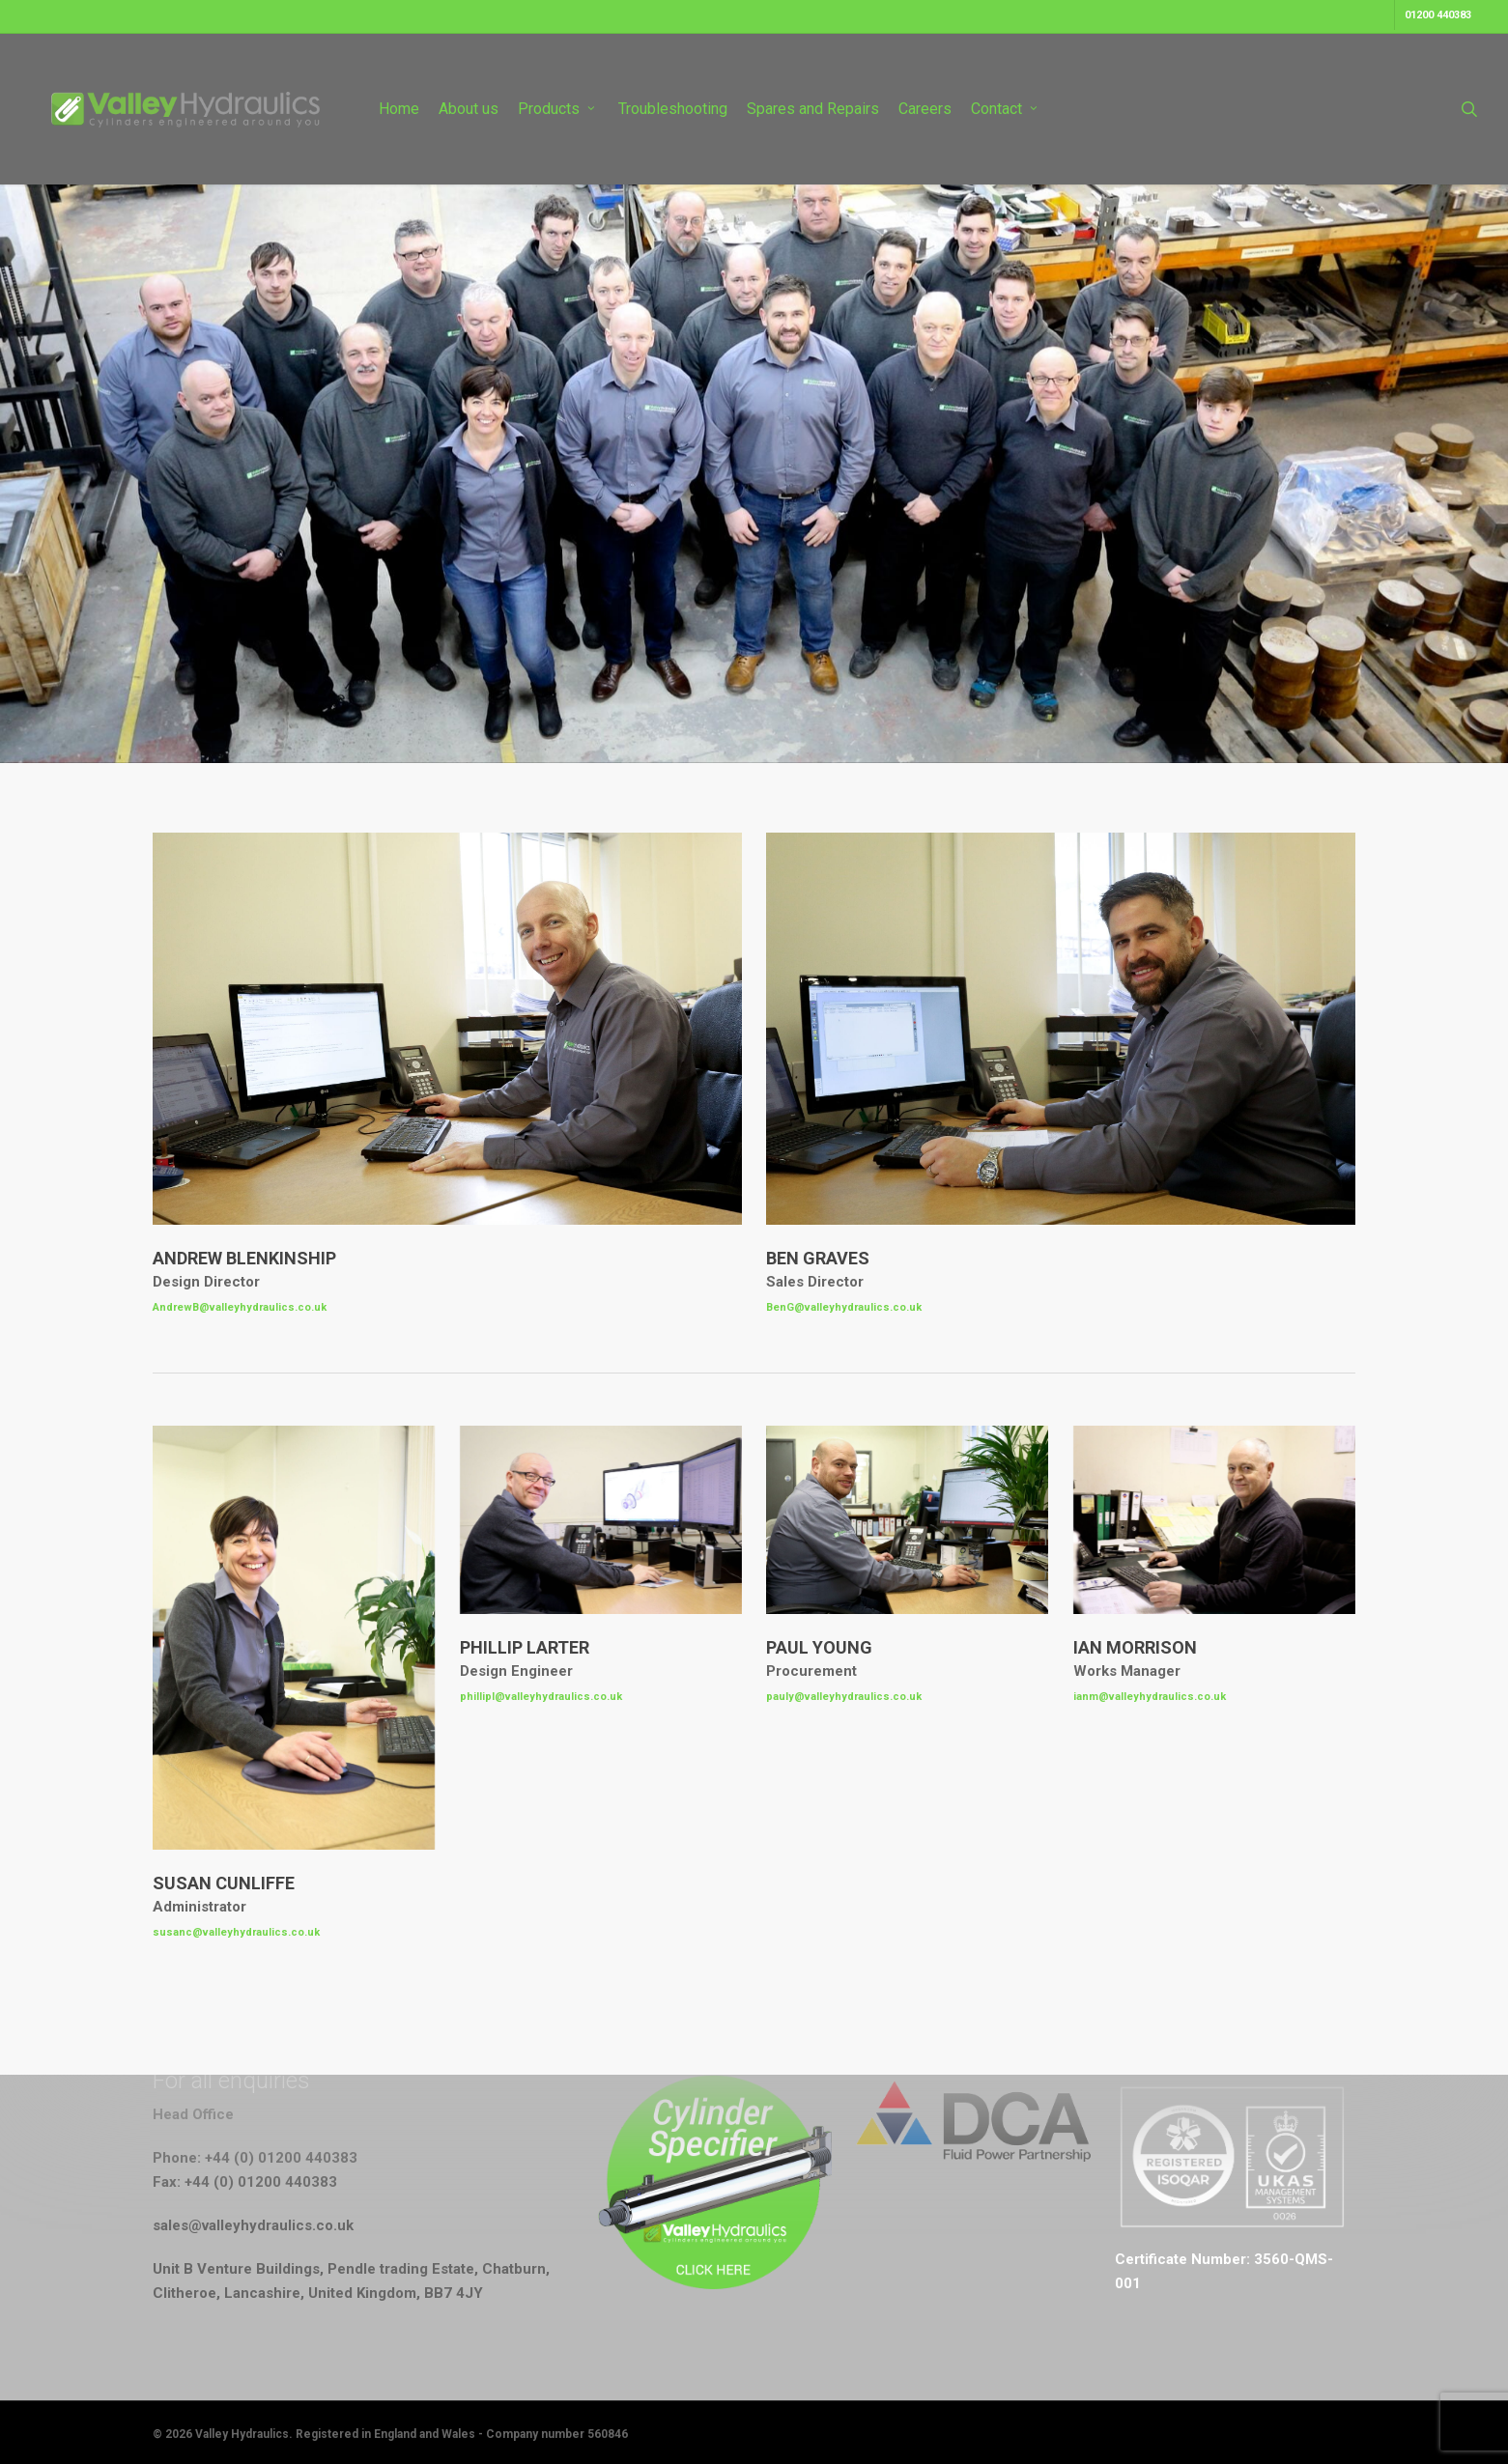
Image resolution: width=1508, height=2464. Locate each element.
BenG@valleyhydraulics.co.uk (844, 1307)
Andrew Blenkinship (244, 1258)
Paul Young (819, 1647)
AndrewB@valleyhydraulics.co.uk (240, 1307)
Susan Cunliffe (224, 1883)
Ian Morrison (1135, 1647)
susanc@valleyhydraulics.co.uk (236, 1932)
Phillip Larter (524, 1647)
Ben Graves (817, 1258)
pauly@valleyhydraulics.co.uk (844, 1696)
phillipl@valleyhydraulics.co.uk (541, 1696)
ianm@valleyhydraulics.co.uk (1149, 1696)
